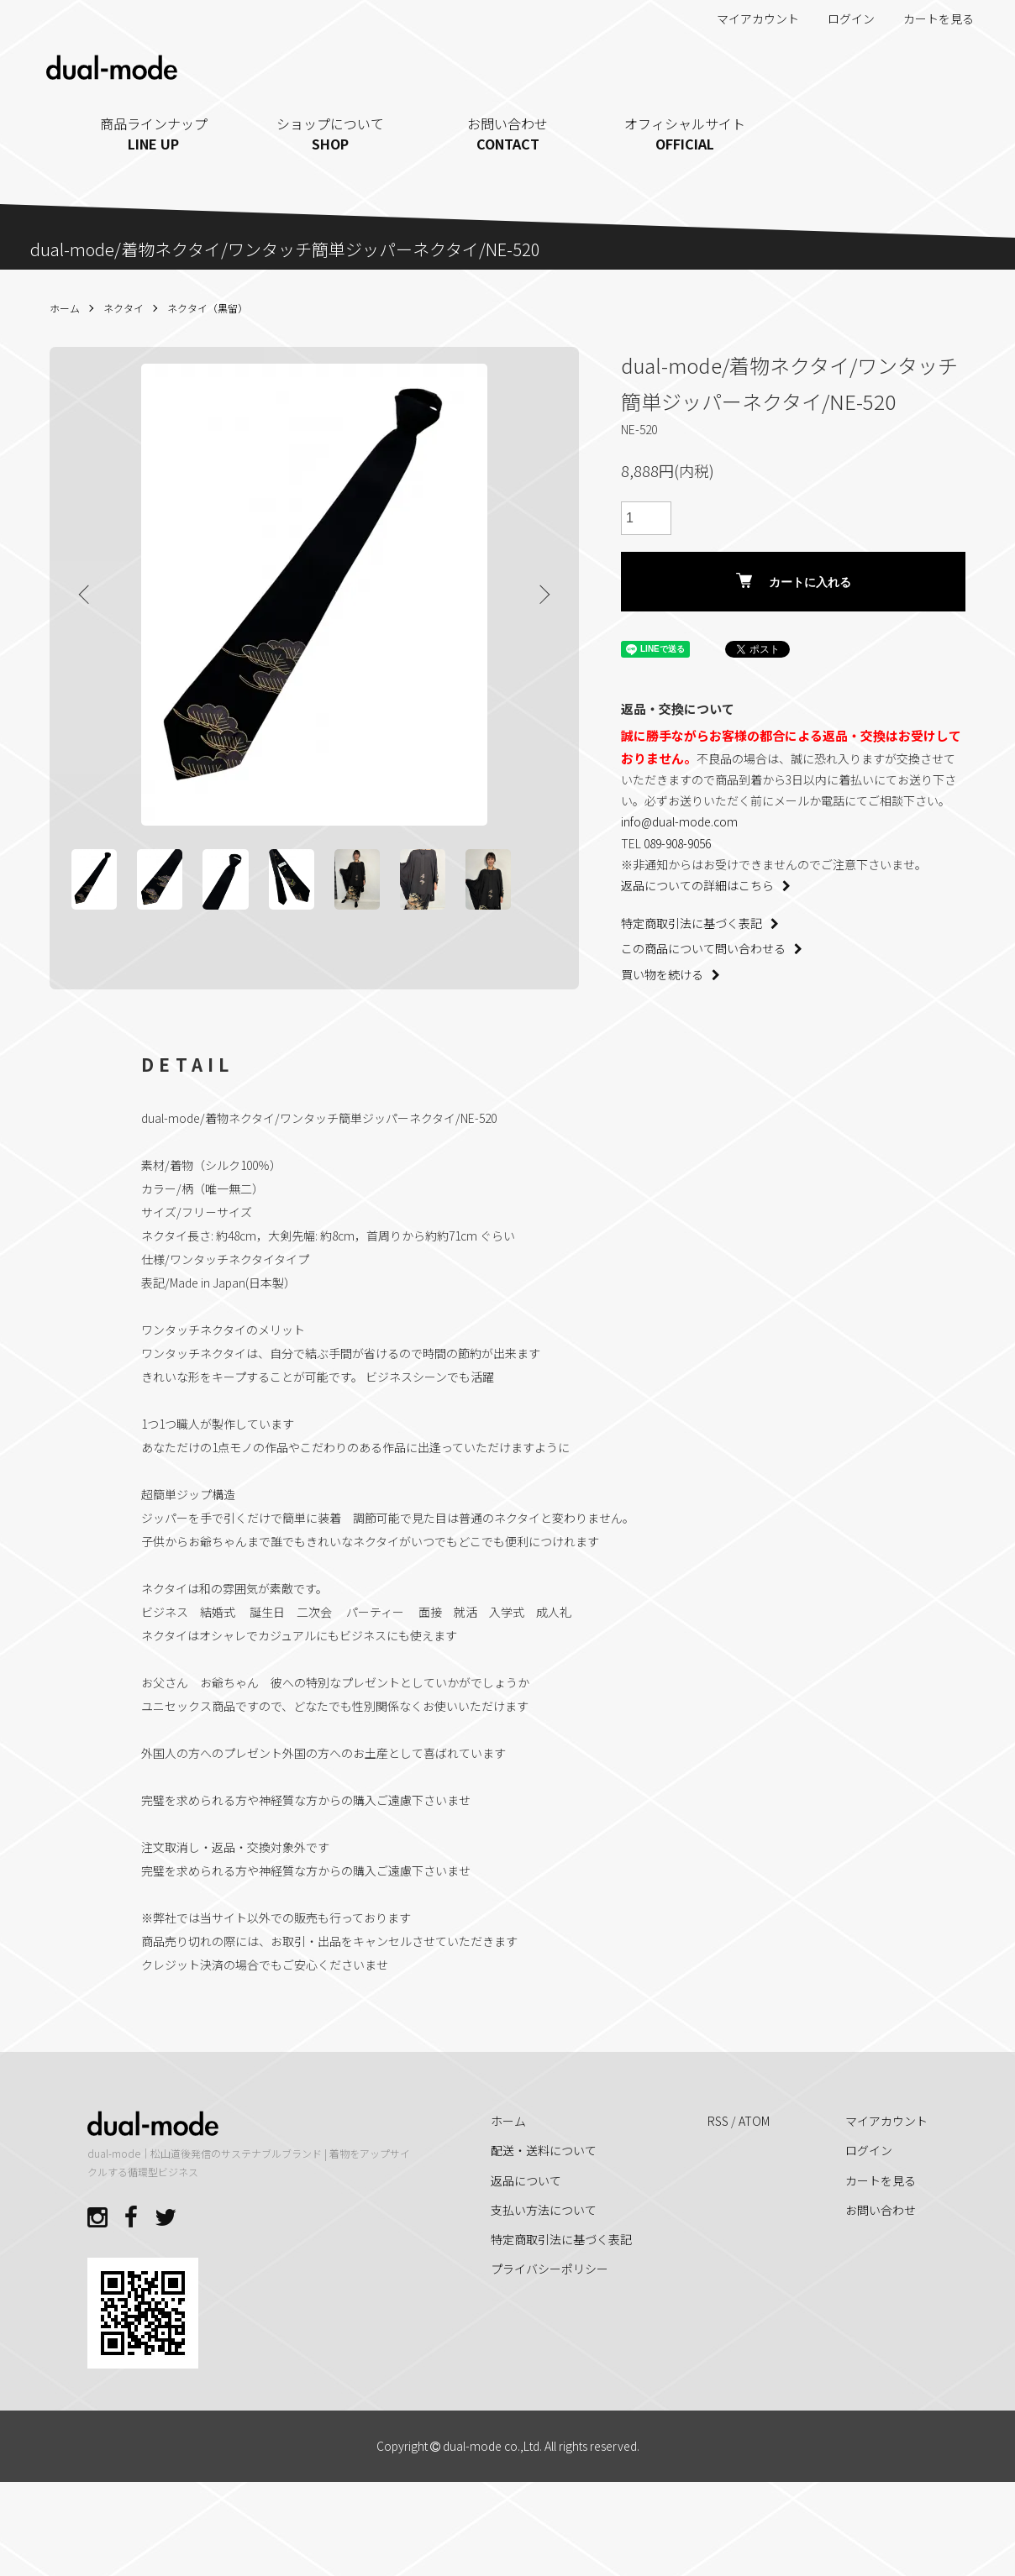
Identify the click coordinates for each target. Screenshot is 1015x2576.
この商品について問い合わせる (711, 948)
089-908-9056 (677, 843)
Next (537, 594)
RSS (717, 2198)
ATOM (754, 2198)
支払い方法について (544, 2287)
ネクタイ (123, 308)
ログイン (842, 18)
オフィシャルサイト (684, 133)
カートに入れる (793, 581)
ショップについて (330, 133)
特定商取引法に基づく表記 (700, 923)
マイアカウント (749, 18)
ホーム (65, 308)
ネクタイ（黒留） (207, 308)
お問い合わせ (508, 133)
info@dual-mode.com (679, 821)
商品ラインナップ (154, 133)
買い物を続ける (670, 974)
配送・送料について (544, 2228)
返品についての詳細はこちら (706, 885)
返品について (526, 2257)
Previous (91, 594)
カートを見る (930, 18)
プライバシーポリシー (549, 2345)
